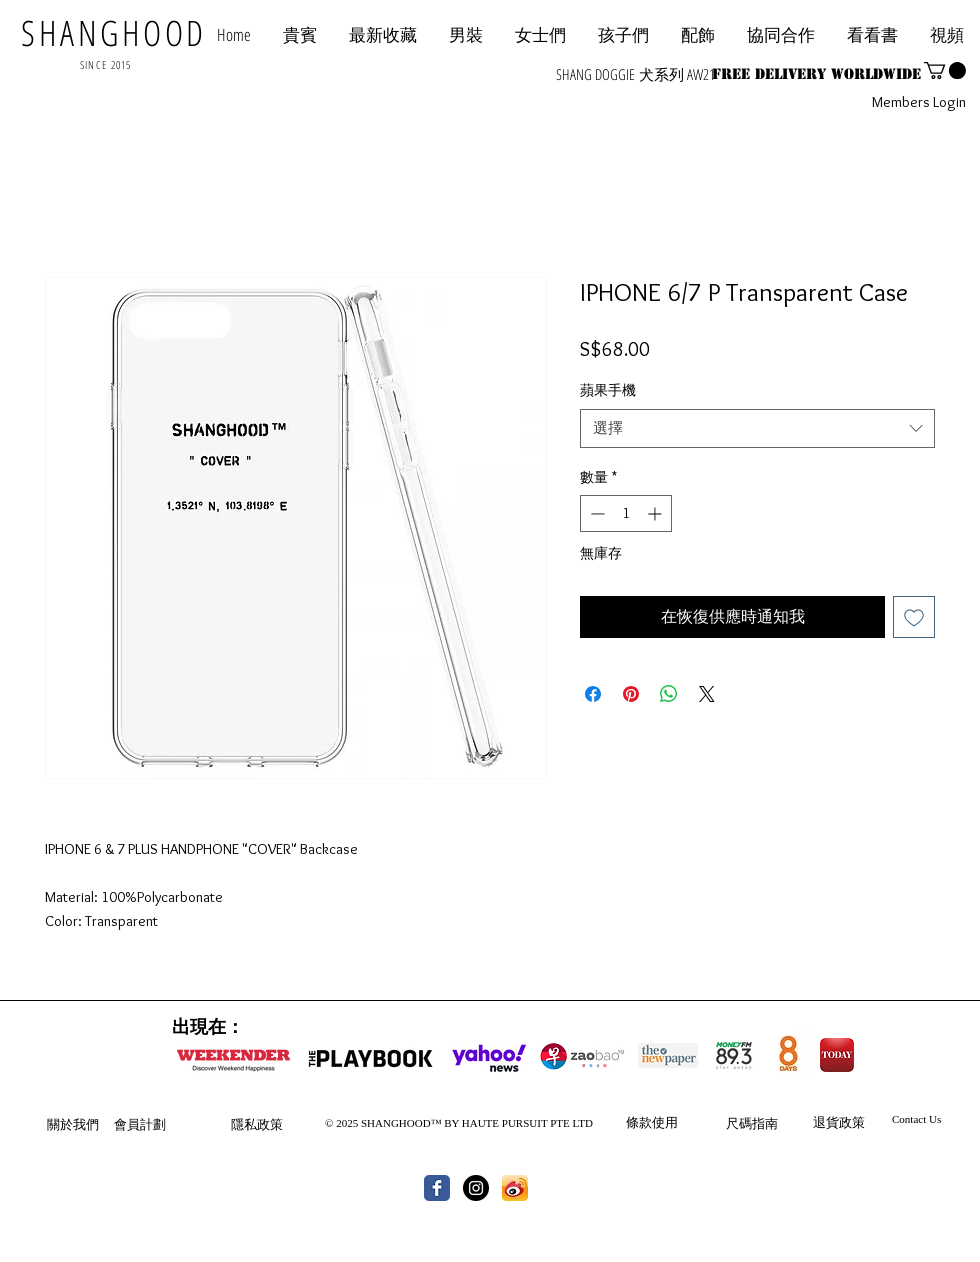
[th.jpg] (515, 1188)
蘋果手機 (608, 390)
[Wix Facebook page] (437, 1188)
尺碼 (739, 1123)
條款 (639, 1122)
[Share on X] (707, 694)
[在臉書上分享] (593, 694)
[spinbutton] (626, 513)
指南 (765, 1123)
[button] (781, 34)
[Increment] (656, 513)
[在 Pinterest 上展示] (631, 694)
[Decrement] (595, 513)
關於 (60, 1124)
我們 (86, 1124)
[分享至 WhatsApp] (669, 694)
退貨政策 (839, 1122)
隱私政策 (257, 1124)
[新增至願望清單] (914, 617)
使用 (665, 1122)
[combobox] (757, 428)
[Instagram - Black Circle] (476, 1188)
